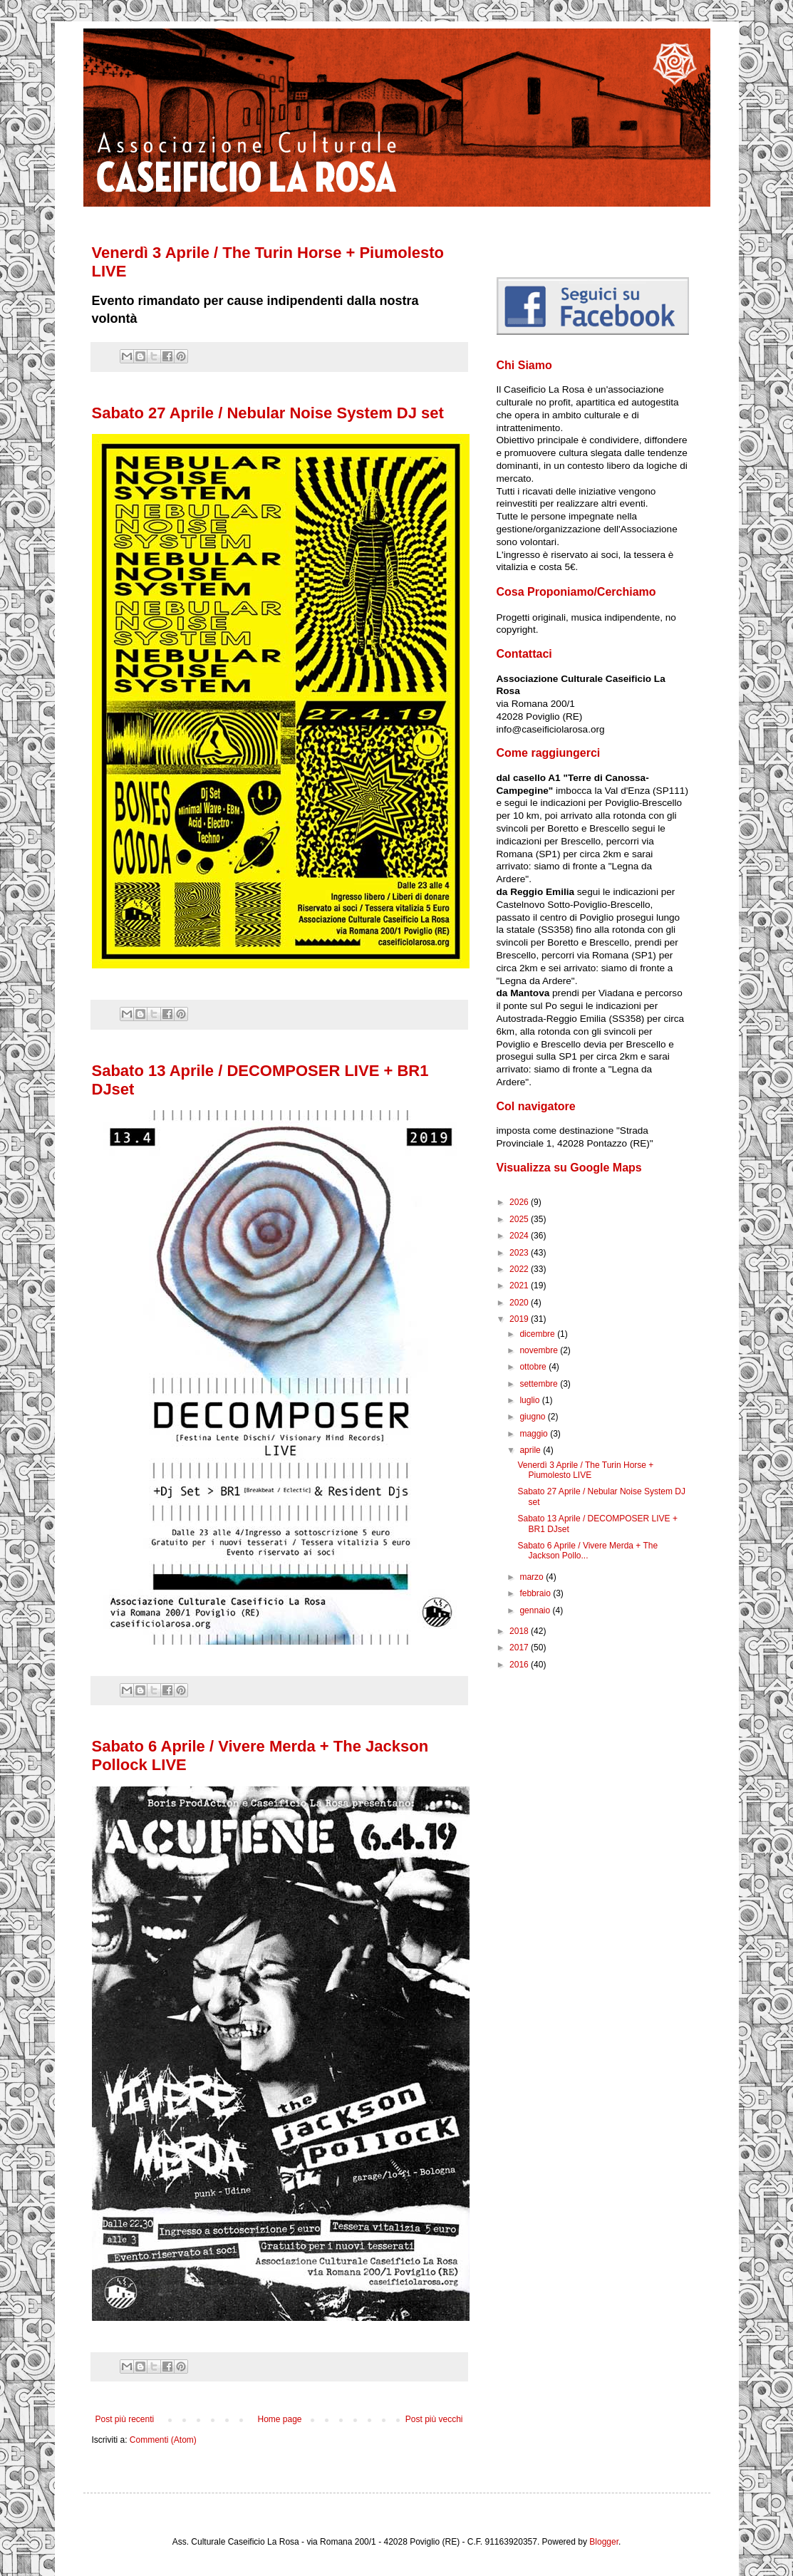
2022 (520, 1269)
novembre (539, 1350)
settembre (539, 1384)
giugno (533, 1417)
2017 (520, 1647)
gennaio (535, 1610)
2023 (520, 1253)
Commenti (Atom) (163, 2440)
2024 (520, 1236)
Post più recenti (125, 2419)
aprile (531, 1450)
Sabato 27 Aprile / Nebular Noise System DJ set (268, 413)
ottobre (534, 1367)
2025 (520, 1219)
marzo (532, 1577)
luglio (530, 1400)
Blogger (603, 2542)
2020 (520, 1303)
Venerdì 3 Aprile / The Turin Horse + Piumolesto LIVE (585, 1470)
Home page (279, 2419)
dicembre (538, 1334)
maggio (534, 1434)
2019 (520, 1319)
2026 (520, 1202)
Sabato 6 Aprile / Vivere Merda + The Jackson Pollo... (587, 1551)
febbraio (536, 1593)
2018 (520, 1631)
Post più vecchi (434, 2419)
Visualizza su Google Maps (569, 1168)
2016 (520, 1665)
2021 (520, 1285)
